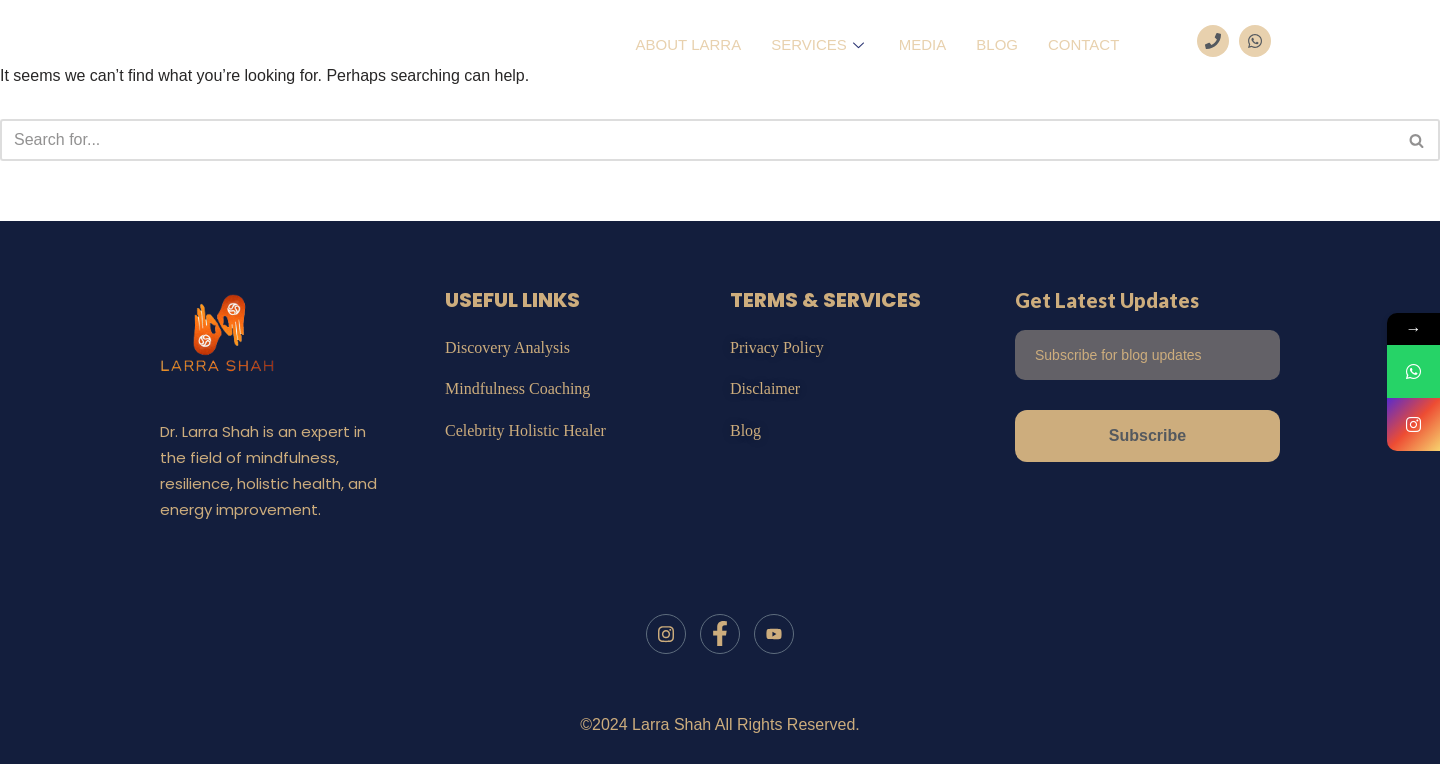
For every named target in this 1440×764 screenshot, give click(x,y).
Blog (997, 44)
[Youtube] (774, 634)
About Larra (689, 44)
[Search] (697, 140)
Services (820, 44)
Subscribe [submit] (1147, 435)
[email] (1147, 355)
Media (923, 44)
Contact (1083, 44)
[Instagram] (666, 634)
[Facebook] (720, 634)
